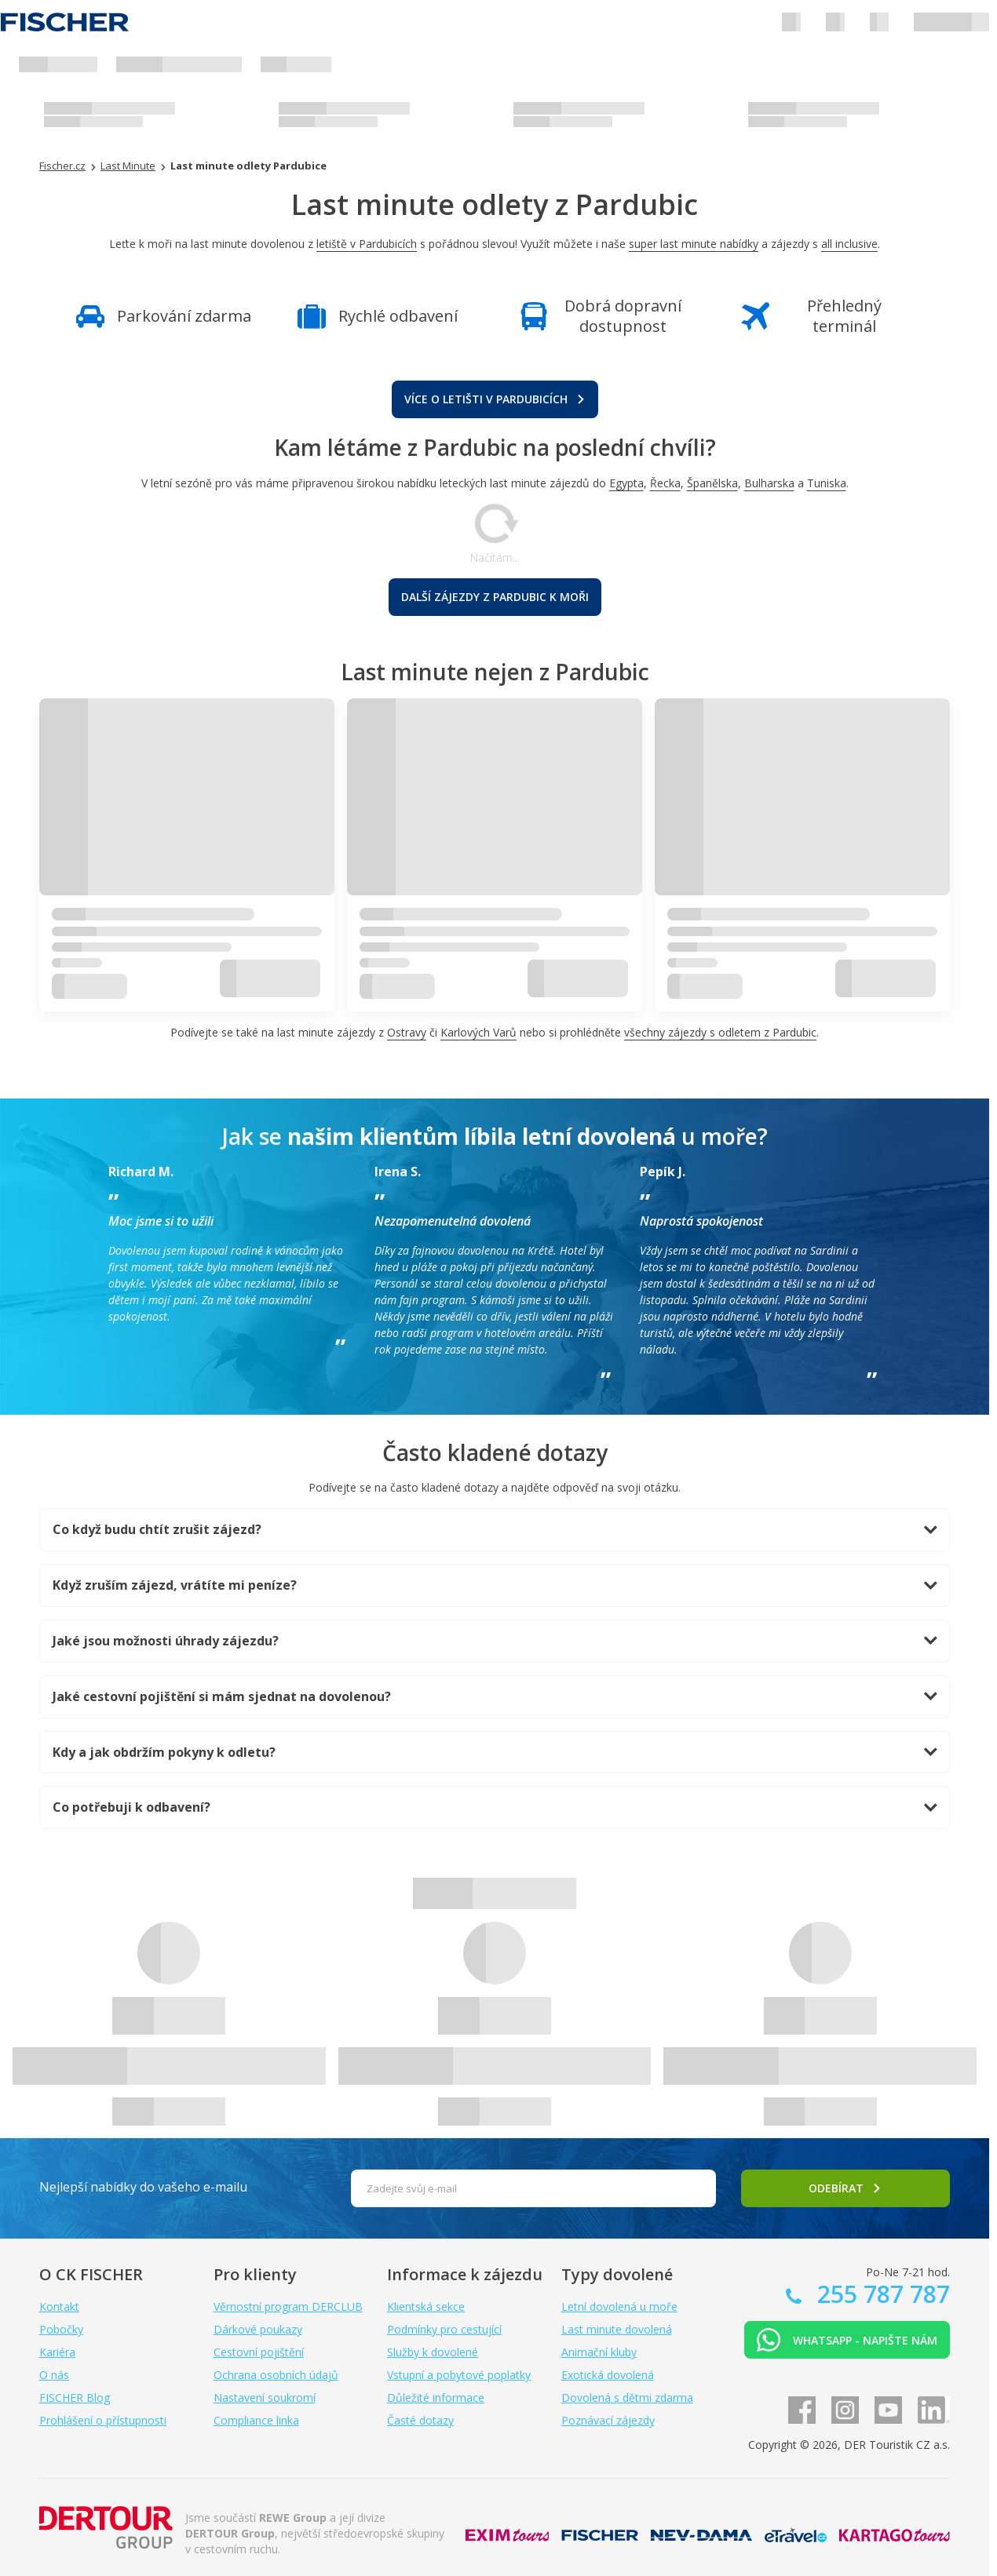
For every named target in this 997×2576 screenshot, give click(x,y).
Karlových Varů (478, 1032)
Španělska (712, 482)
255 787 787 (880, 2294)
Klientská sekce (426, 2306)
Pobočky (61, 2329)
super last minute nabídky (693, 243)
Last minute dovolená (616, 2329)
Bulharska (769, 482)
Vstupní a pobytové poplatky (459, 2374)
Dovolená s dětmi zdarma (627, 2397)
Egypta (626, 482)
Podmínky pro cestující (444, 2329)
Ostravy (406, 1032)
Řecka (665, 482)
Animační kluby (599, 2352)
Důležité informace (435, 2397)
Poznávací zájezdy (608, 2420)
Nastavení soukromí (265, 2397)
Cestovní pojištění (259, 2352)
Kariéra (57, 2352)
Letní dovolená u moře (619, 2306)
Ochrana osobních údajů (276, 2374)
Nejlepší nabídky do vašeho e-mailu (143, 2186)
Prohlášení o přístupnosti (102, 2420)
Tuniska (826, 482)
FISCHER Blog (74, 2397)
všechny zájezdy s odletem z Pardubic (720, 1032)
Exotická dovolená (607, 2374)
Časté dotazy (420, 2420)
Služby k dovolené (432, 2352)
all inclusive (849, 243)
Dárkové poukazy (258, 2329)
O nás (54, 2374)
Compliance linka (256, 2420)
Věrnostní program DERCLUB (288, 2306)
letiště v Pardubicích (366, 243)
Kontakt (59, 2306)
